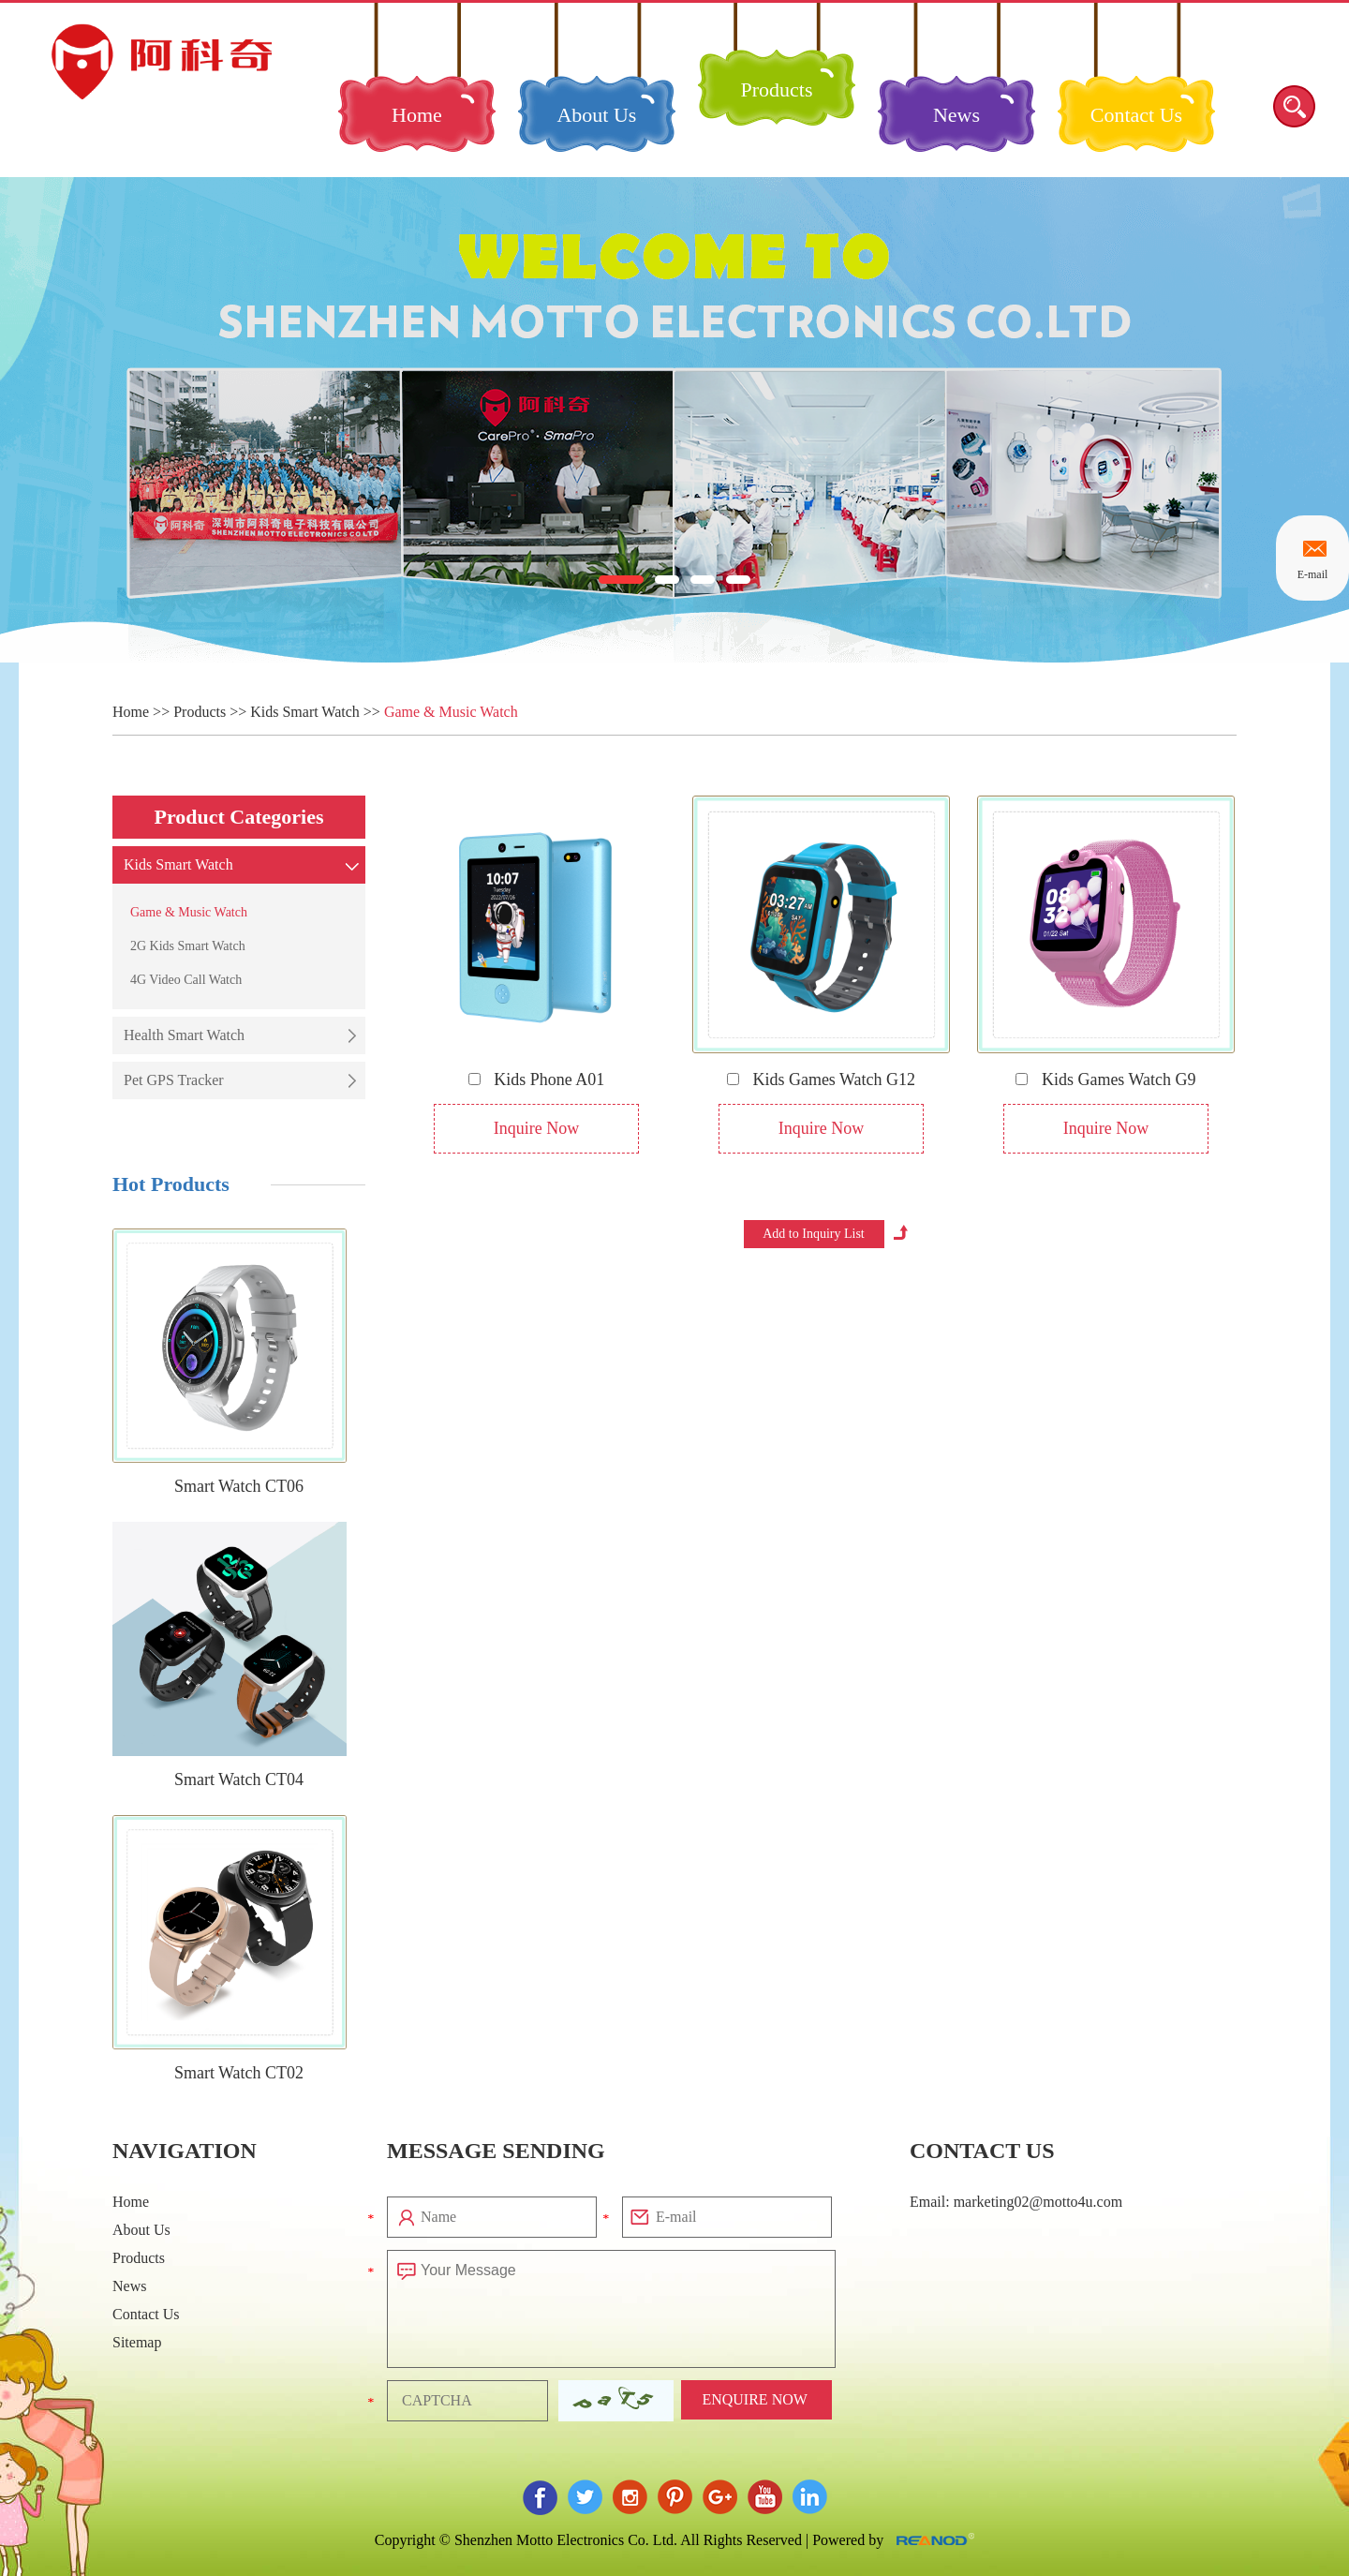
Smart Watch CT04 (239, 1779)
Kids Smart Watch (305, 712)
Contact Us (1136, 115)
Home (417, 115)
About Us (596, 115)
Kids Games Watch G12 (821, 1079)
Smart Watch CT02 (239, 2072)
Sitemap (136, 2342)
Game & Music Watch (451, 712)
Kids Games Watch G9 (1105, 1079)
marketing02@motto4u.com (1038, 2202)
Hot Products (171, 1184)
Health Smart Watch (184, 1035)
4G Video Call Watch (186, 980)
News (956, 115)
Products (776, 89)
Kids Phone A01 (536, 1079)
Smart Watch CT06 (239, 1486)
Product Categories (238, 816)
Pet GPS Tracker (174, 1080)
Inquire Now (536, 1128)
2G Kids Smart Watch (187, 946)
